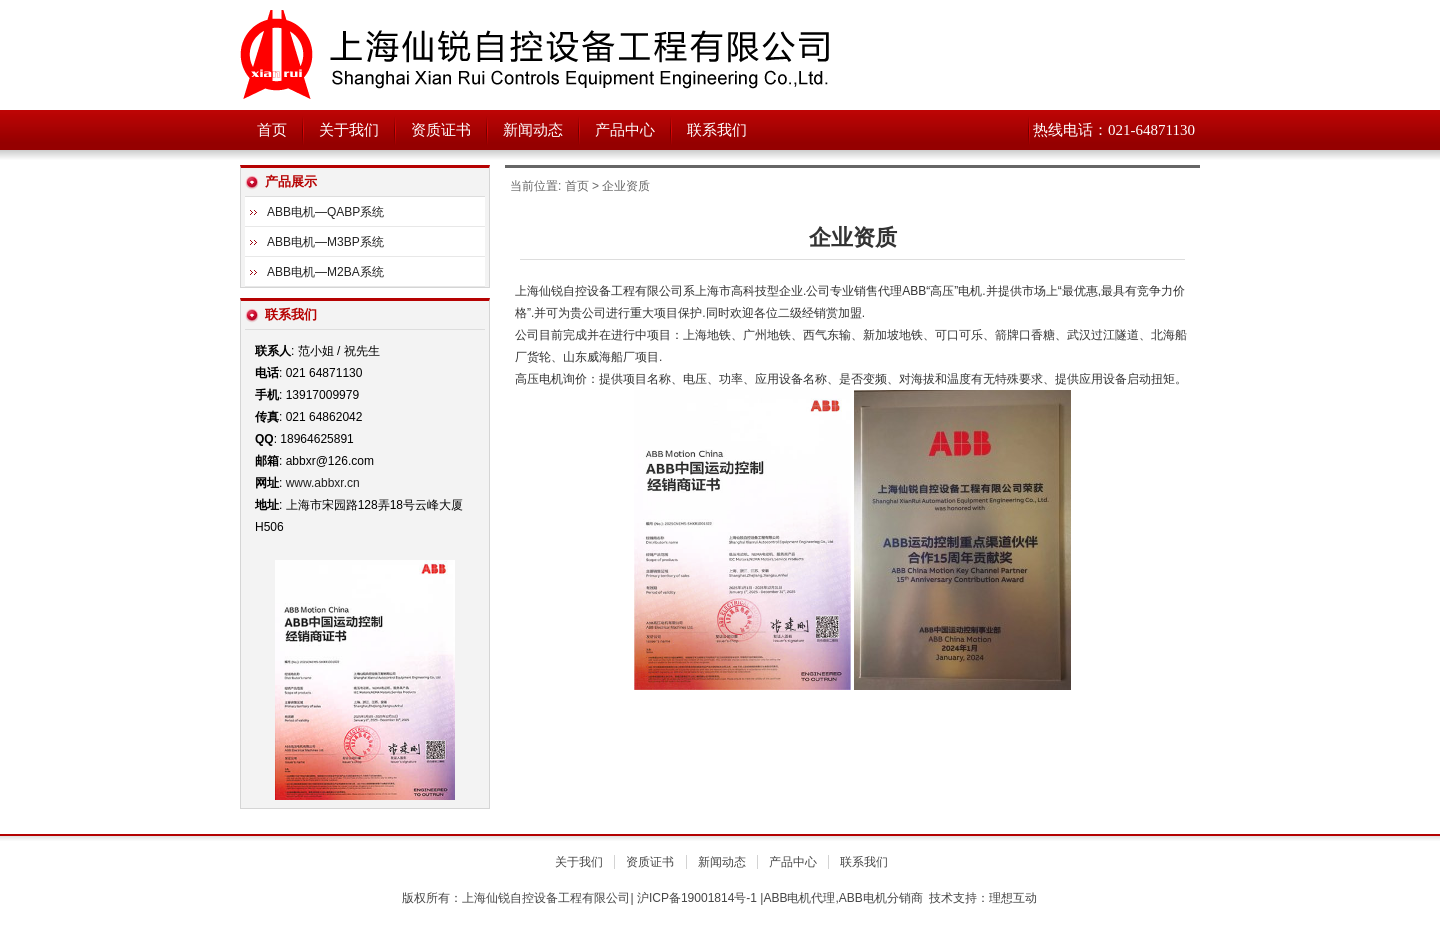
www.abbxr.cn (323, 483)
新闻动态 (533, 130)
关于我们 (349, 130)
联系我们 (717, 130)
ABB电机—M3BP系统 (325, 242)
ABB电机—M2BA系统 (325, 272)
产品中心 (625, 130)
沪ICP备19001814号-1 (697, 898)
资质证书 (441, 130)
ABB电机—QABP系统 (325, 212)
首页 (272, 130)
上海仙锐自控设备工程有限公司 (490, 55)
